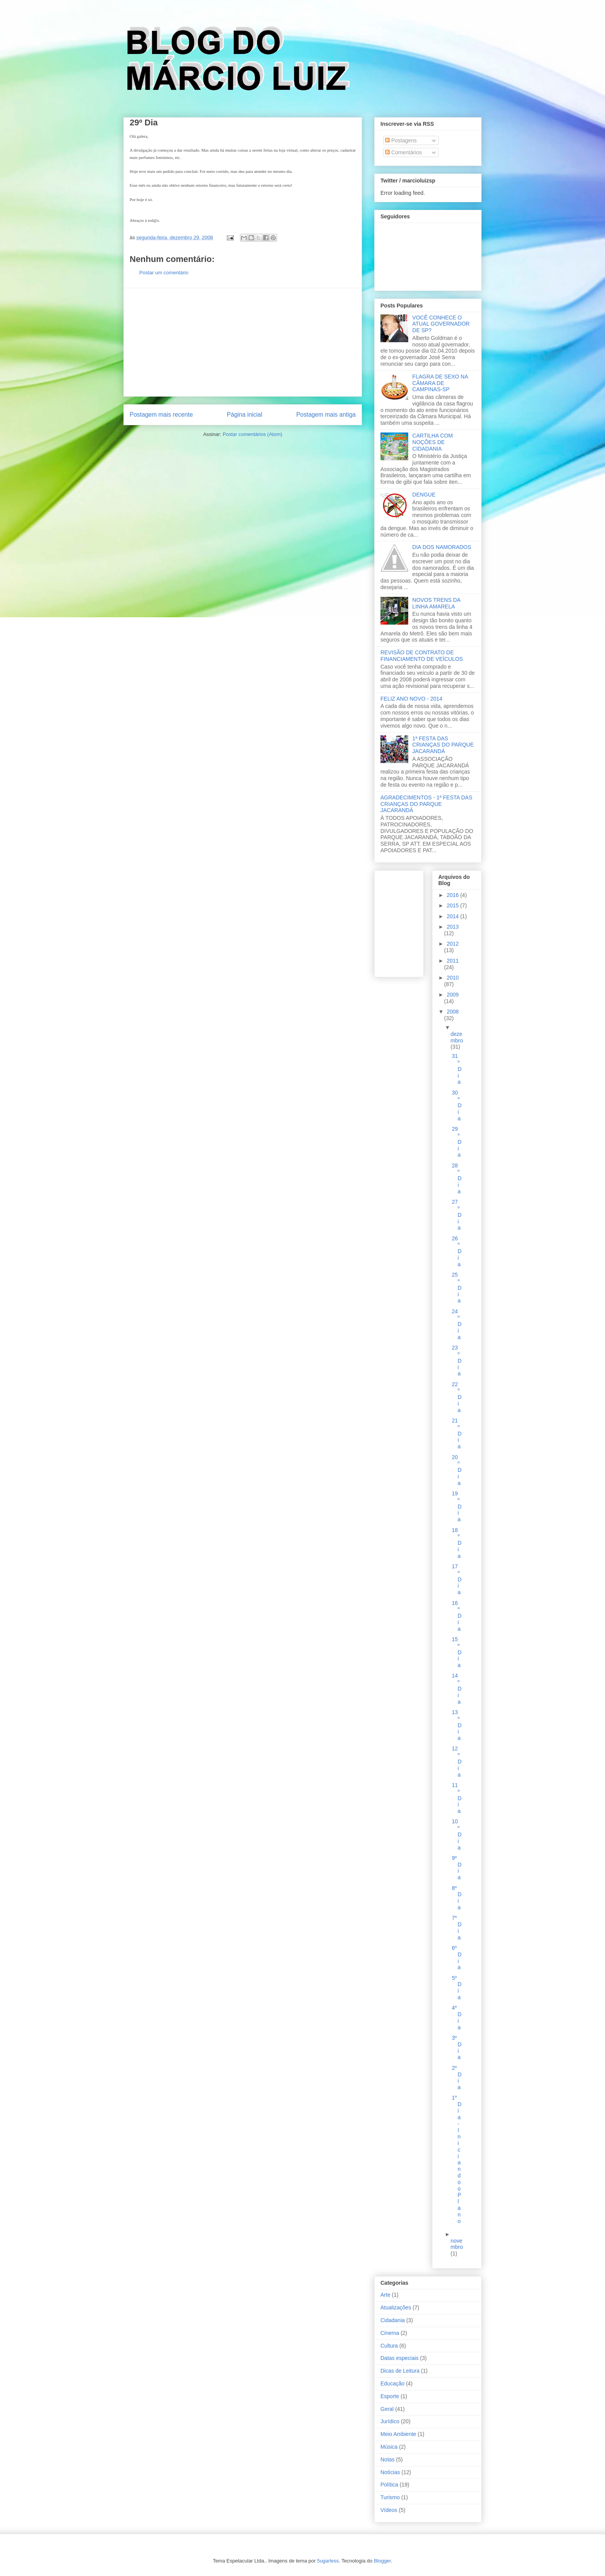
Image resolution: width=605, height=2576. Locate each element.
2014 (453, 916)
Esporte (389, 2396)
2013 (453, 927)
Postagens (401, 140)
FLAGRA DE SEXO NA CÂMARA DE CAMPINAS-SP (440, 383)
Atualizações (395, 2307)
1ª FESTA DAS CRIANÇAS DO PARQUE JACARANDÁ (443, 745)
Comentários (403, 152)
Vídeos (388, 2510)
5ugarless (328, 2561)
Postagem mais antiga (326, 414)
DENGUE (424, 495)
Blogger (382, 2561)
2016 (453, 895)
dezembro (457, 1037)
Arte (385, 2295)
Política (389, 2484)
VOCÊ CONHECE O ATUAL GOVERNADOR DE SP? (441, 324)
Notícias (390, 2472)
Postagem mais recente (161, 414)
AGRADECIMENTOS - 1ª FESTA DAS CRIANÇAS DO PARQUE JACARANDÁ (426, 804)
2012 (453, 944)
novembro (457, 2244)
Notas (387, 2459)
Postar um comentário (163, 272)
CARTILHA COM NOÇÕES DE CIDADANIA (432, 442)
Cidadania (392, 2320)
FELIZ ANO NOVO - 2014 (411, 699)
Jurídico (389, 2421)
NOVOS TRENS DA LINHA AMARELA (436, 603)
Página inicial (244, 414)
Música (388, 2447)
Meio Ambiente (398, 2434)
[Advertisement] (243, 342)
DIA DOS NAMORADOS (441, 547)
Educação (392, 2383)
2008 (453, 1011)
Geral (387, 2409)
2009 (453, 995)
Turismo (390, 2497)
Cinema (389, 2333)
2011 (453, 961)
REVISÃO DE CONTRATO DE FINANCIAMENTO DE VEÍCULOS (421, 655)
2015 (453, 905)
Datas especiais (399, 2358)
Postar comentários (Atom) (252, 434)
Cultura (389, 2346)
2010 (453, 978)
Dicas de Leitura (399, 2371)
